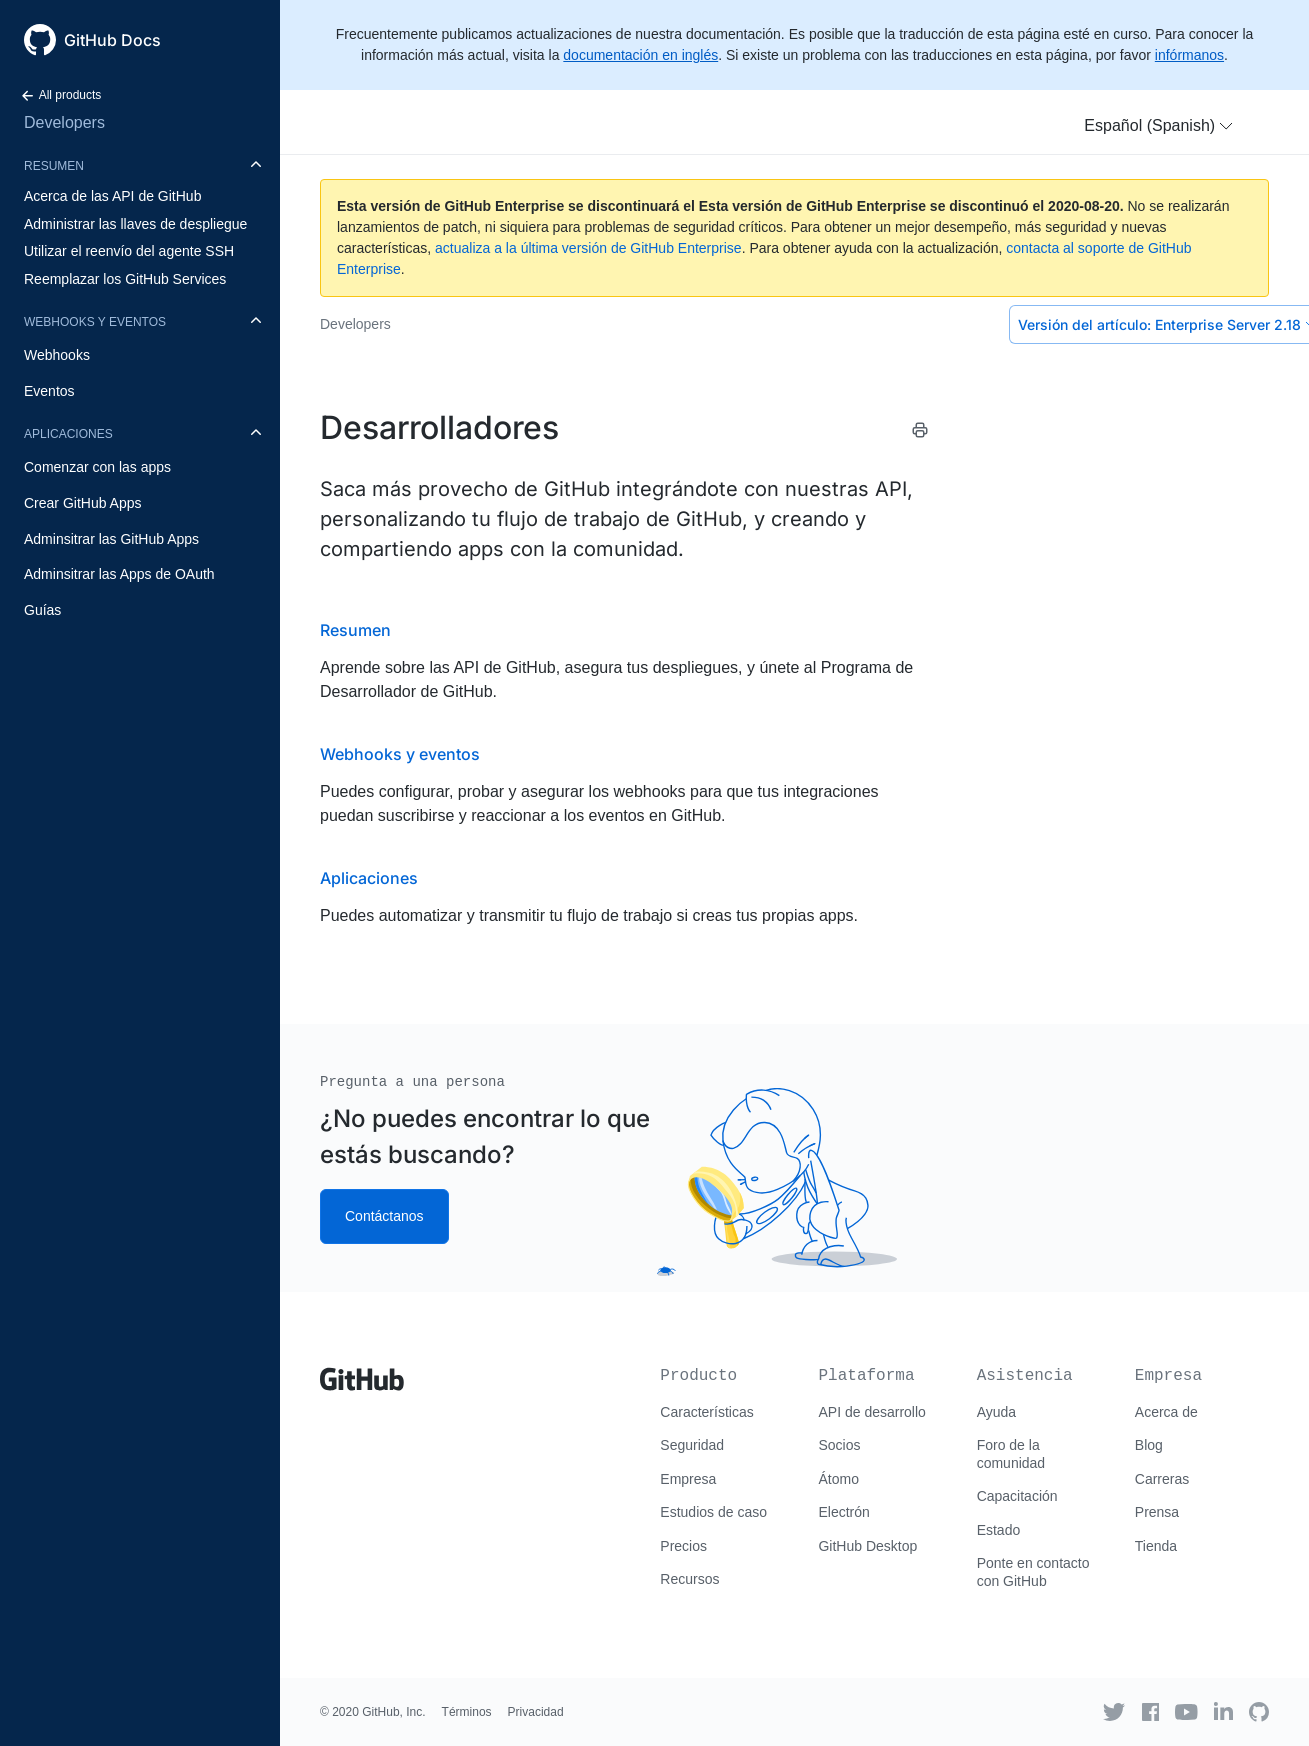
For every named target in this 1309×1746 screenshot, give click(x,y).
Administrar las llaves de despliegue (135, 224)
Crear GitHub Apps (83, 503)
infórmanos (1189, 55)
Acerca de (1166, 1412)
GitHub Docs (112, 40)
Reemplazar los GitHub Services (125, 279)
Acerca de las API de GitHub (112, 196)
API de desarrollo (871, 1412)
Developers (64, 122)
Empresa (688, 1479)
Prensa (1157, 1512)
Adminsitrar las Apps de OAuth (119, 574)
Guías (42, 610)
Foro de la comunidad (1011, 1454)
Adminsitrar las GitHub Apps (111, 539)
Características (706, 1412)
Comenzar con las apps (97, 467)
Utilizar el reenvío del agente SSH (129, 251)
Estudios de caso (713, 1512)
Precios (683, 1546)
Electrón (843, 1512)
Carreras (1162, 1479)
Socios (839, 1445)
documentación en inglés (640, 55)
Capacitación (1017, 1496)
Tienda (1156, 1546)
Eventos (49, 391)
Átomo (838, 1479)
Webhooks (57, 355)
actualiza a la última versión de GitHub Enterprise (588, 248)
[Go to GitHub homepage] (362, 1372)
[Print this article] (920, 430)
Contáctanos (384, 1216)
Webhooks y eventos (95, 322)
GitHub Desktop (867, 1546)
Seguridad (692, 1445)
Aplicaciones (68, 434)
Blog (1149, 1445)
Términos (467, 1712)
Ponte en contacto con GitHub (1033, 1572)
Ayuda (996, 1412)
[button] (1158, 126)
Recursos (689, 1579)
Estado (999, 1530)
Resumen (54, 166)
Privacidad (536, 1712)
